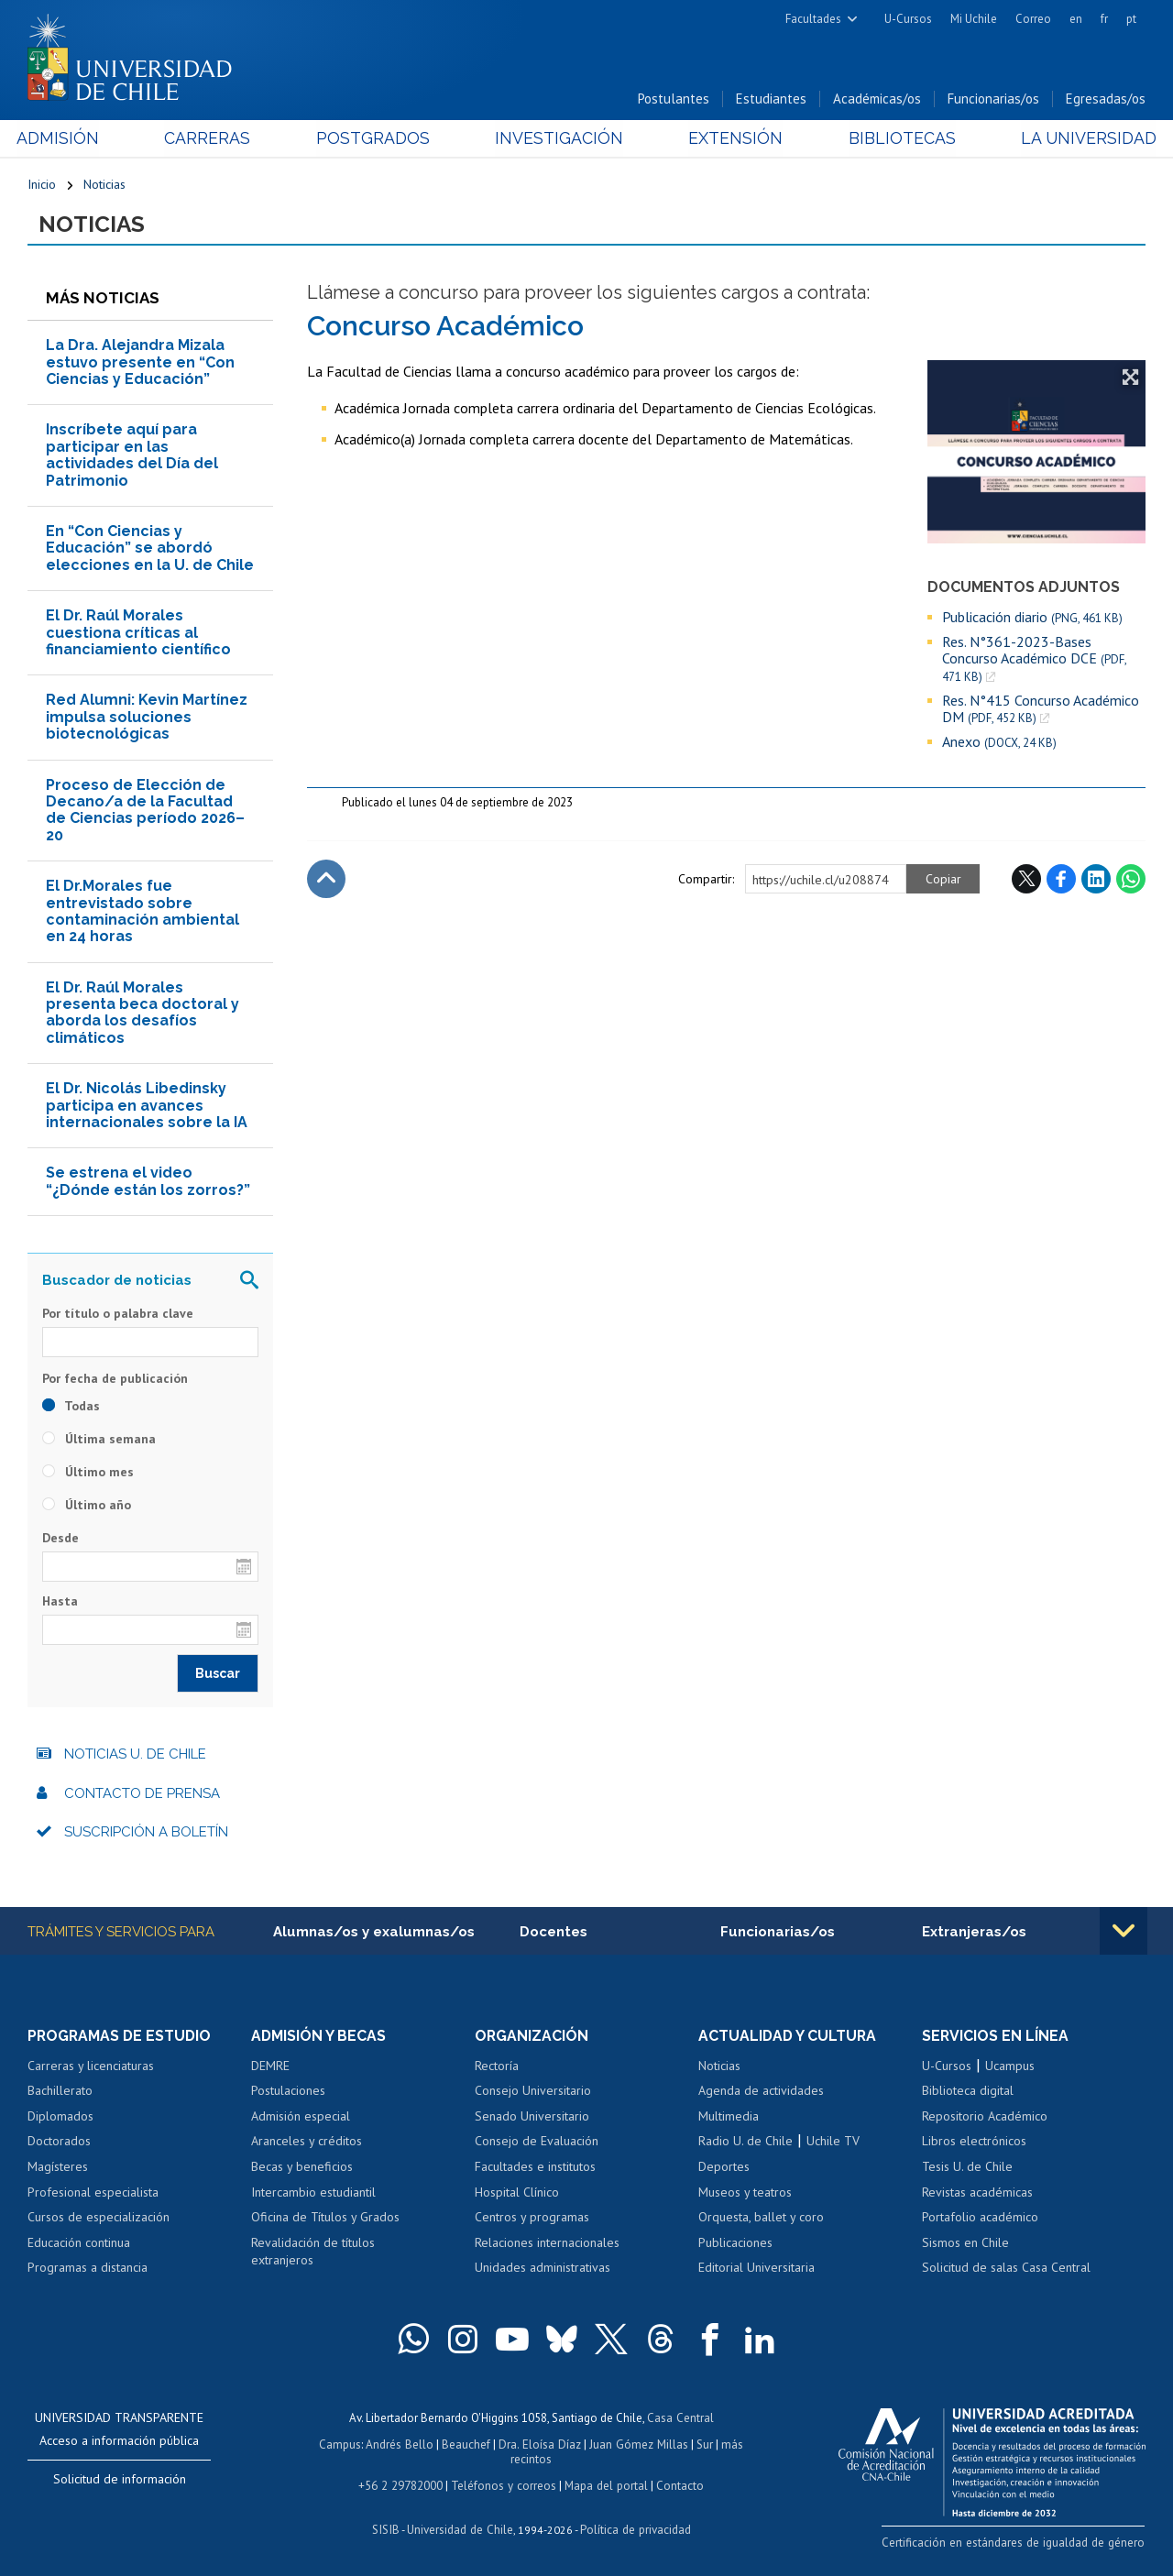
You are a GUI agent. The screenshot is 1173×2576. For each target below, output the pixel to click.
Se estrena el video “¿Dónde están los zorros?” (148, 1183)
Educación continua (78, 2244)
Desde (60, 1538)
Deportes (724, 2168)
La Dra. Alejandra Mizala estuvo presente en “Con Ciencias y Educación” (140, 363)
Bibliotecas (894, 138)
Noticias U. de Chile (135, 1756)
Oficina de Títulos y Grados (325, 2218)
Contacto (677, 2484)
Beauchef (468, 2444)
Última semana (99, 1439)
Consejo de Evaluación (536, 2143)
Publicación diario (1032, 618)
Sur (703, 2444)
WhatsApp (1131, 880)
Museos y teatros (745, 2194)
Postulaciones (288, 2092)
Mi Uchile (973, 19)
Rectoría (497, 2067)
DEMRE (270, 2067)
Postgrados (376, 138)
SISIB (387, 2527)
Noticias (104, 185)
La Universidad (1077, 138)
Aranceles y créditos (306, 2143)
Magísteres (57, 2168)
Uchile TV (833, 2143)
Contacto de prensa (142, 1794)
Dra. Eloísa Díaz (540, 2444)
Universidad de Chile (460, 2527)
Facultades (813, 19)
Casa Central (680, 2419)
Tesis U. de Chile (967, 2168)
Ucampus (1010, 2067)
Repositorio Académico (984, 2118)
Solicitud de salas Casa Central (1006, 2269)
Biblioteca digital (968, 2092)
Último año (86, 1505)
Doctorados (59, 2143)
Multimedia (728, 2118)
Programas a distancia (87, 2269)
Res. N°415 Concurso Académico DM (1040, 711)
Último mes (88, 1472)
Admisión (68, 138)
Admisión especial (300, 2118)
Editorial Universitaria (756, 2269)
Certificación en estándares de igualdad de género (1017, 2543)
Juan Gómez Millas (637, 2444)
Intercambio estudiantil (313, 2194)
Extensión (732, 138)
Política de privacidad (633, 2527)
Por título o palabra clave (117, 1315)
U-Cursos (908, 19)
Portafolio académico (980, 2218)
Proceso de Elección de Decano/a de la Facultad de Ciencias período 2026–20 (145, 811)
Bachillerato (60, 2092)
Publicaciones (735, 2244)
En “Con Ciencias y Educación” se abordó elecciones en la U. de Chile (150, 549)
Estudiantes (771, 99)
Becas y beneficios (302, 2168)
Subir (326, 880)
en (1075, 19)
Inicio (41, 185)
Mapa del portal (604, 2484)
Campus (343, 2444)
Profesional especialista (93, 2194)
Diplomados (60, 2118)
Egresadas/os (1106, 99)
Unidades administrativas (542, 2269)
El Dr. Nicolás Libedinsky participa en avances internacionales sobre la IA (146, 1107)
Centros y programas (532, 2218)
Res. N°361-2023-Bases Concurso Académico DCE (1034, 659)
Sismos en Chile (965, 2244)
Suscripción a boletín (146, 1833)
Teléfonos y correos (503, 2484)
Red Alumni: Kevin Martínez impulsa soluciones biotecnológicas (146, 718)
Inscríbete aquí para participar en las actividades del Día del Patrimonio (132, 456)
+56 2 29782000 (402, 2484)
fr (1104, 19)
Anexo (999, 743)
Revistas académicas (977, 2194)
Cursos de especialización (98, 2218)
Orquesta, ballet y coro (761, 2218)
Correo (1033, 19)
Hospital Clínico (517, 2194)
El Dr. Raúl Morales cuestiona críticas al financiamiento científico (138, 634)
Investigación (558, 138)
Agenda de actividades (761, 2092)
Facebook (1061, 881)
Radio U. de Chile (745, 2143)
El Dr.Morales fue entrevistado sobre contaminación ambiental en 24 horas (142, 913)
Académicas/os (877, 99)
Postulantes (673, 99)
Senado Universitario (532, 2118)
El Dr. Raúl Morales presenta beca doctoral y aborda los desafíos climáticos (142, 1013)
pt (1131, 19)
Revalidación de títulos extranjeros (313, 2253)
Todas (71, 1406)
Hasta (60, 1602)
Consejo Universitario (533, 2092)
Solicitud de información (119, 2480)
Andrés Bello (401, 2444)
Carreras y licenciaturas (90, 2067)
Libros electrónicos (974, 2143)
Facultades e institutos (535, 2168)
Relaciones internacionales (547, 2244)
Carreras (214, 138)
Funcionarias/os (993, 99)
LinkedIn (1096, 880)
